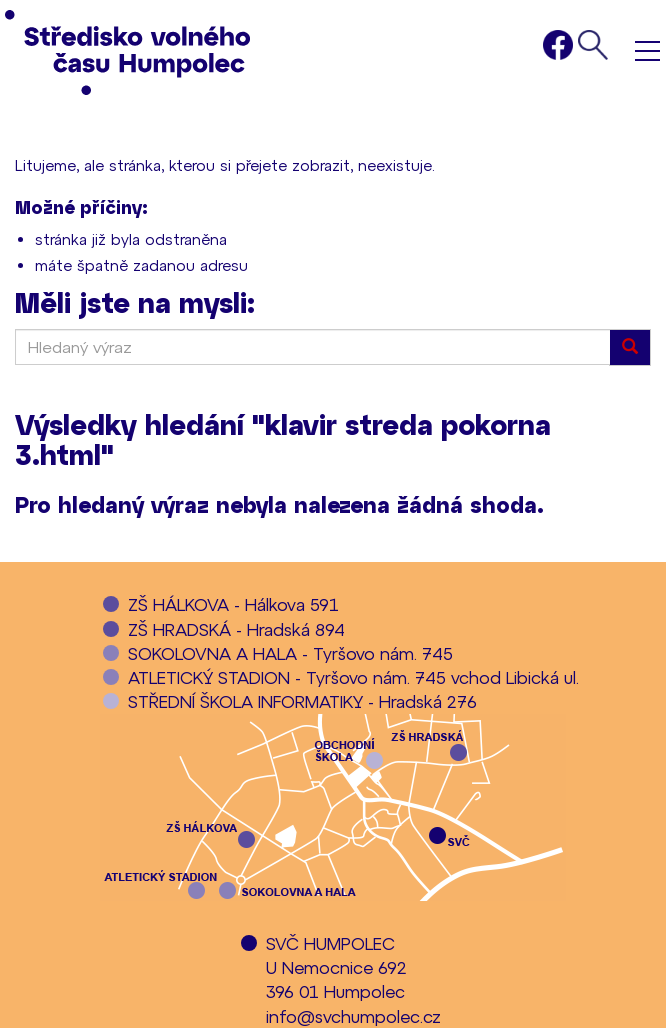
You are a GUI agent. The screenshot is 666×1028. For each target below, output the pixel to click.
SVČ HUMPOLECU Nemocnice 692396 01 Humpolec (336, 967)
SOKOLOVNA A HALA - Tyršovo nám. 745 (290, 653)
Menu (647, 50)
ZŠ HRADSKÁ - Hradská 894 (236, 629)
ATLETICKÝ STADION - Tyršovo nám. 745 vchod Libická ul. (353, 677)
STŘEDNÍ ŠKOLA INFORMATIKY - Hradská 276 (302, 701)
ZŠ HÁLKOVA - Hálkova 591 (233, 604)
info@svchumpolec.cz (353, 1016)
